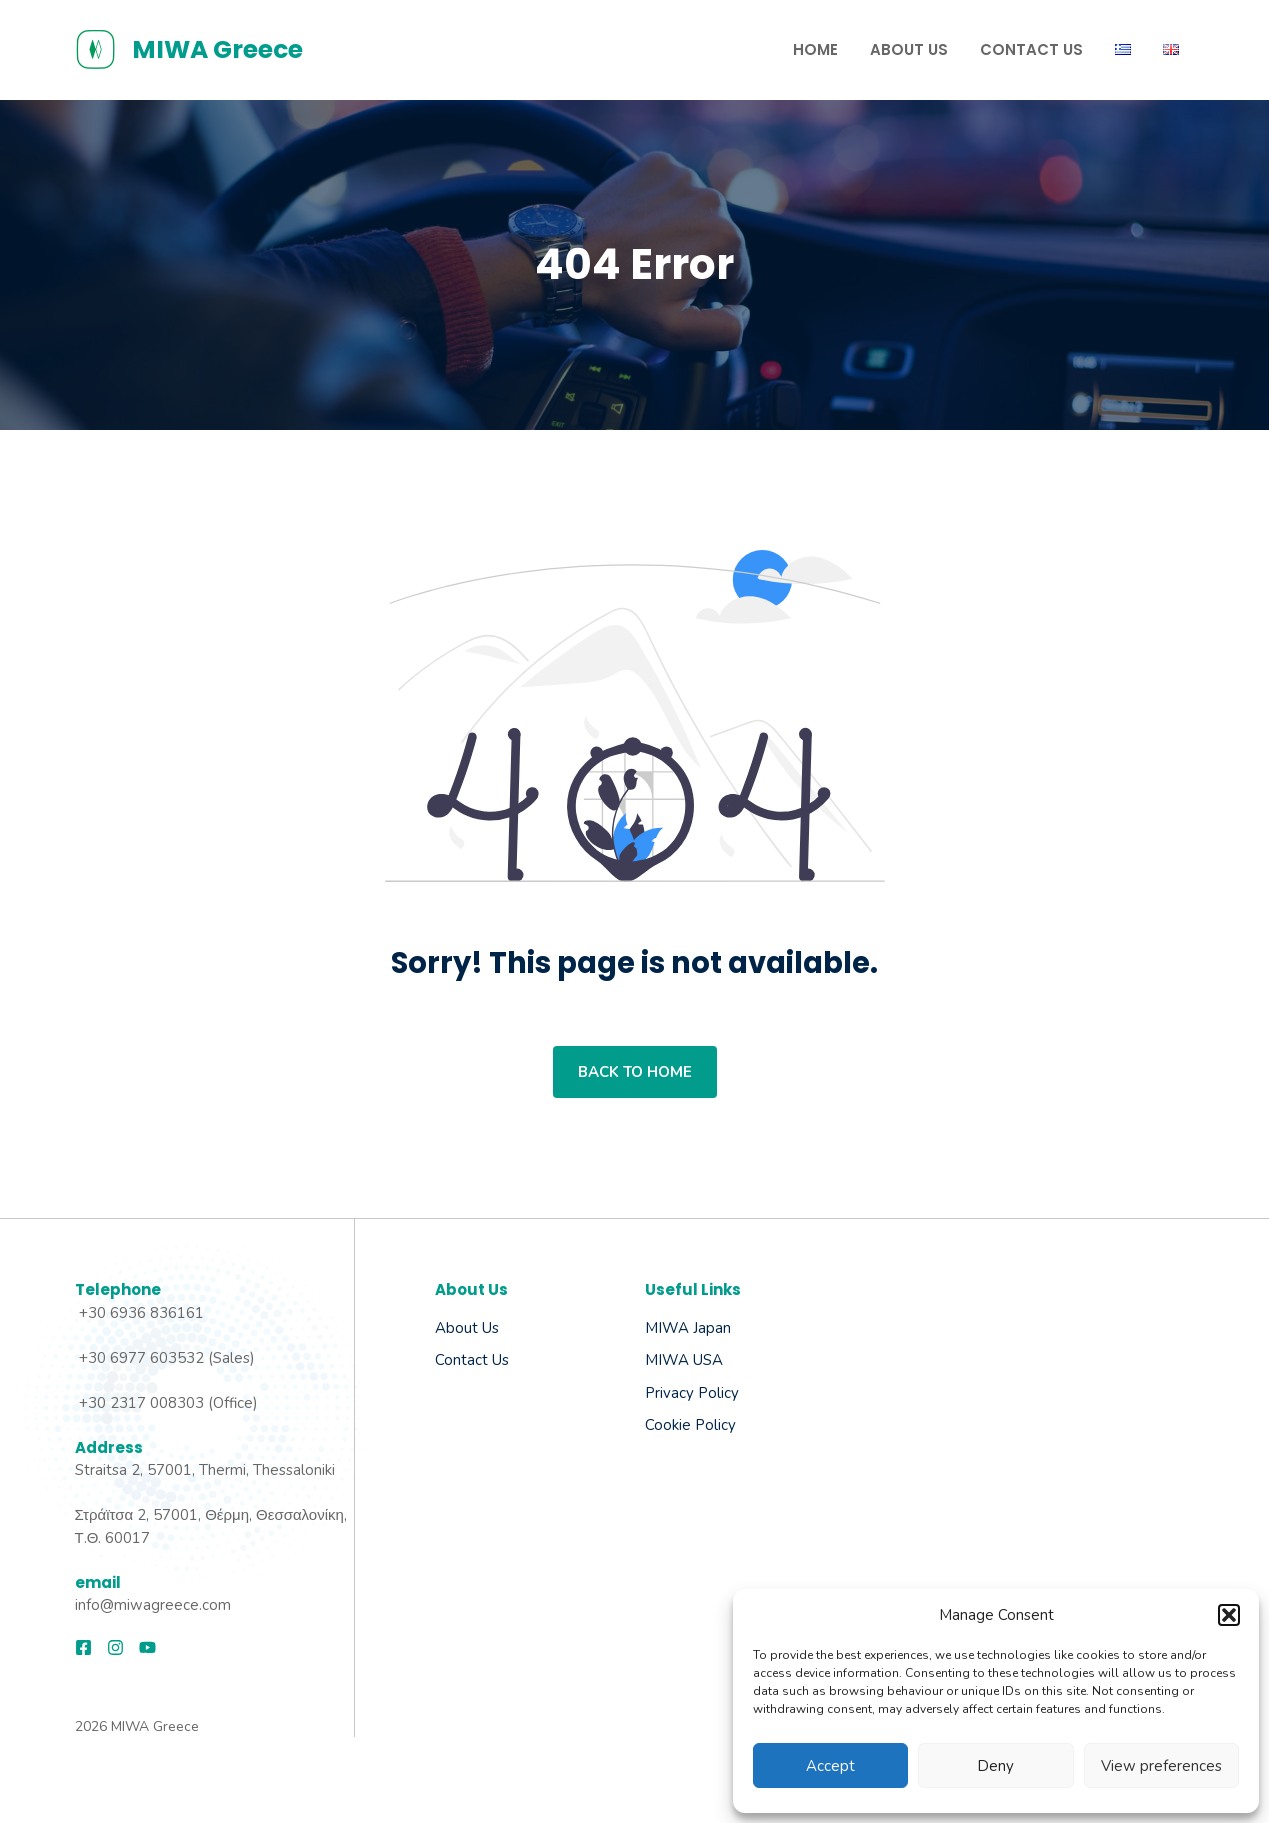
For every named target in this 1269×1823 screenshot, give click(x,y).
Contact (461, 1360)
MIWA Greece (217, 49)
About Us (909, 49)
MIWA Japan (688, 1328)
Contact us (1031, 49)
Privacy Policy (692, 1393)
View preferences (1161, 1766)
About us (467, 1328)
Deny (995, 1766)
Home (815, 49)
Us (498, 1360)
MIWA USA (684, 1360)
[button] (1229, 1615)
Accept (830, 1766)
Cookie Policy (690, 1425)
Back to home (635, 1072)
